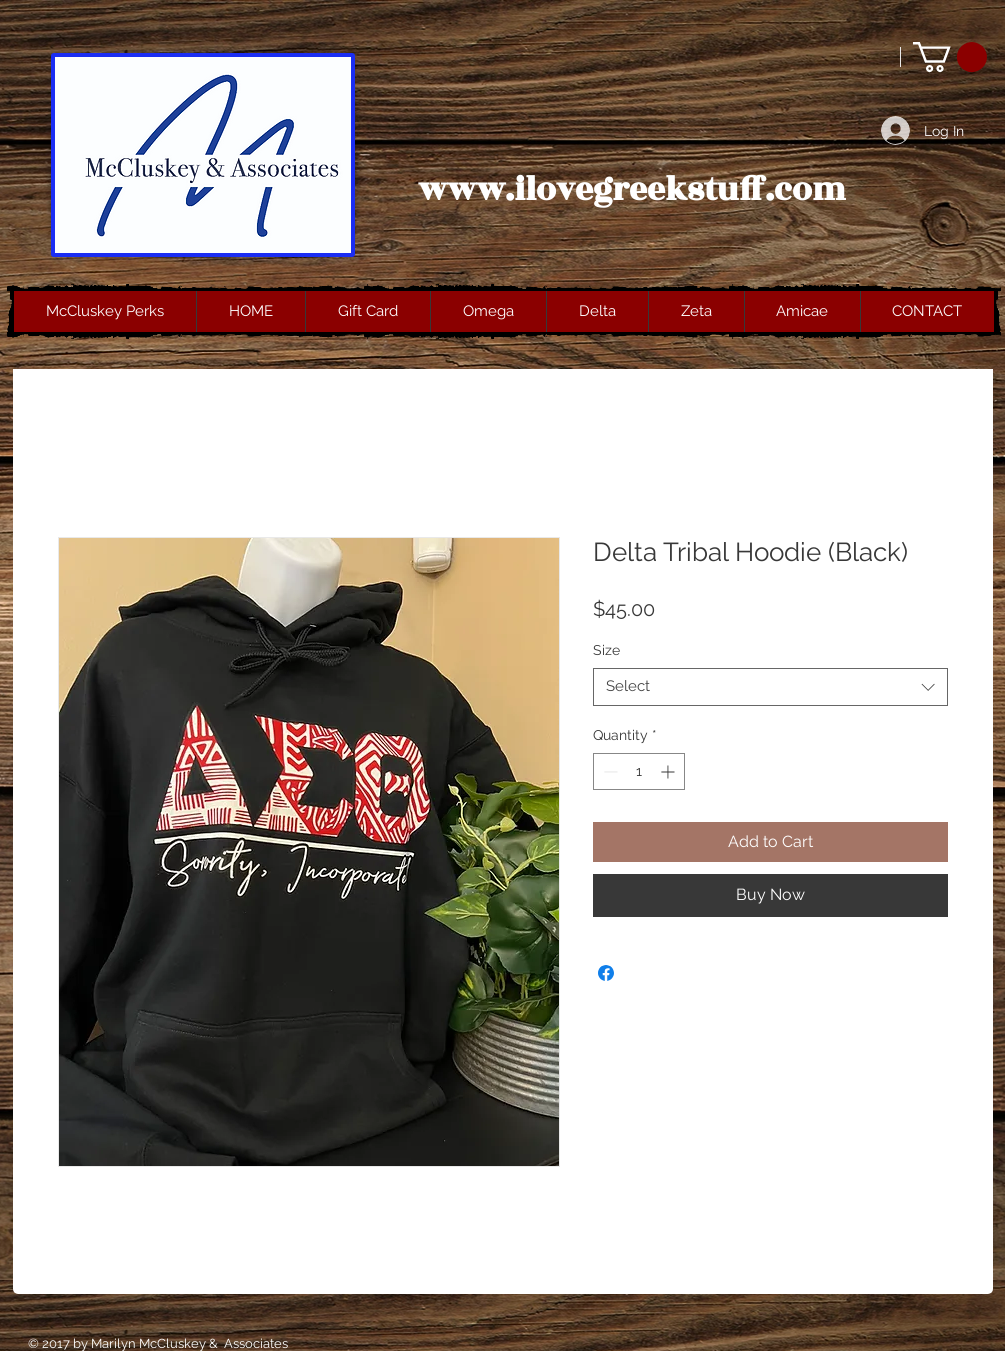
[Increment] (669, 771)
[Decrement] (608, 771)
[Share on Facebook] (606, 973)
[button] (950, 57)
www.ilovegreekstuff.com (632, 190)
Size (606, 650)
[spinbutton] (639, 771)
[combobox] (770, 687)
